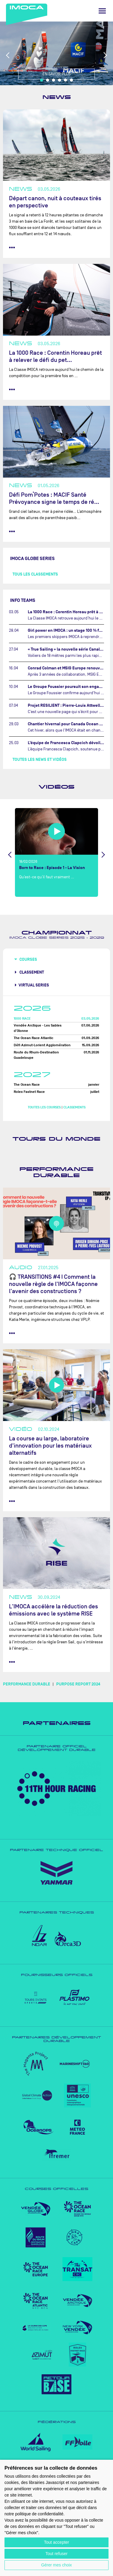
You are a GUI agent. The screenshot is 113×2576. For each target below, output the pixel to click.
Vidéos (56, 787)
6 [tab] (71, 80)
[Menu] (102, 10)
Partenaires (57, 1723)
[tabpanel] (56, 53)
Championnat (57, 932)
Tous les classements (35, 574)
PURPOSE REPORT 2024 (78, 1684)
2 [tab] (47, 80)
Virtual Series (34, 985)
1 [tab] (41, 80)
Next (105, 55)
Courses (28, 959)
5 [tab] (65, 80)
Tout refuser (56, 2553)
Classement (31, 972)
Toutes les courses (44, 1107)
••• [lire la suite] (12, 247)
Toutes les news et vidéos (40, 759)
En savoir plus (56, 74)
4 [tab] (59, 80)
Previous (8, 55)
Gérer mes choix (56, 2565)
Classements (74, 1107)
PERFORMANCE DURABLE (26, 1684)
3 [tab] (53, 80)
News (56, 97)
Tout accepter (56, 2542)
